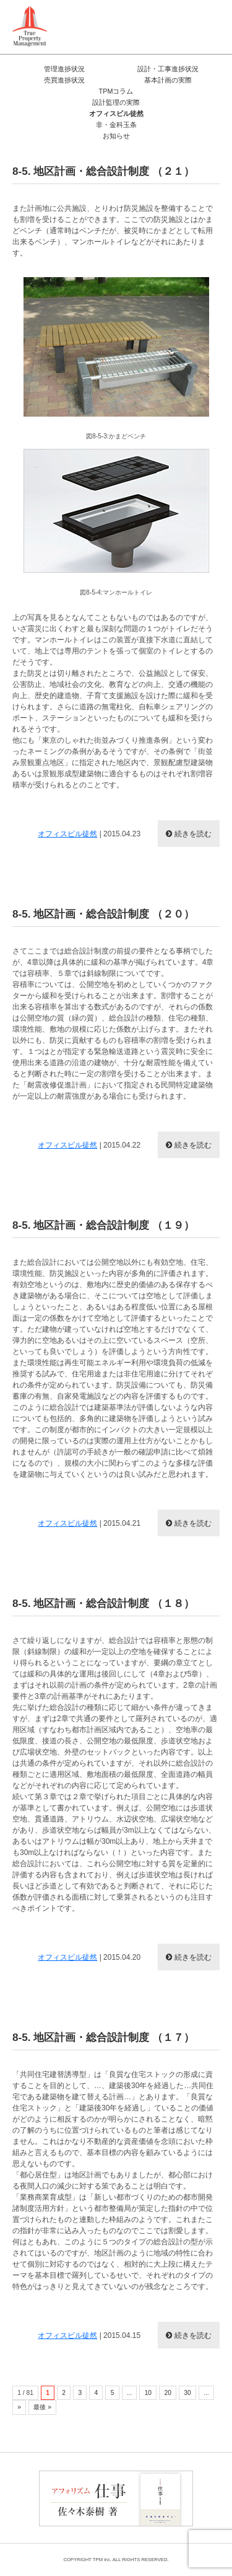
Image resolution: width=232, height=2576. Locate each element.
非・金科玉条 (116, 124)
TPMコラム (116, 91)
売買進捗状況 (64, 80)
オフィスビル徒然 (116, 113)
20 (167, 2392)
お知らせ (116, 135)
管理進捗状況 (64, 69)
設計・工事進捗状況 (168, 69)
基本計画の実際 (168, 80)
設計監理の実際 (116, 102)
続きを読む (193, 834)
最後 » (42, 2407)
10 (148, 2392)
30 (187, 2392)
